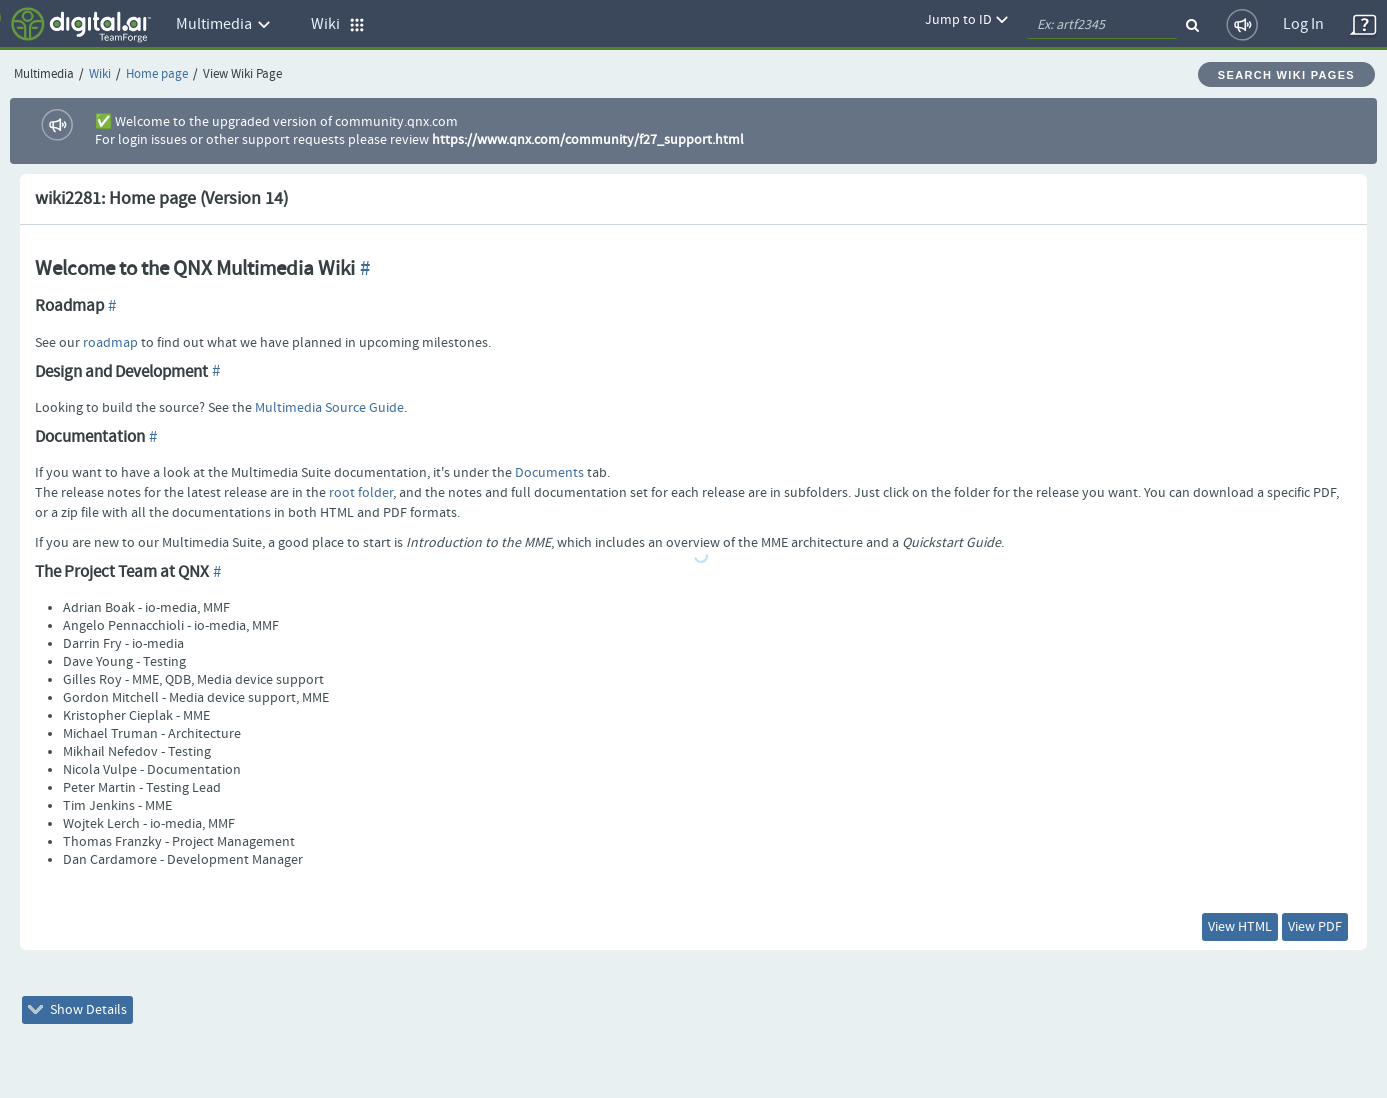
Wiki (100, 74)
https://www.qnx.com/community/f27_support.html (588, 140)
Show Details (77, 1010)
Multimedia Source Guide (329, 408)
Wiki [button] (338, 24)
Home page (157, 74)
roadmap (110, 343)
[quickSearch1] (1102, 25)
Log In (1303, 24)
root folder (361, 493)
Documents (549, 473)
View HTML (1240, 927)
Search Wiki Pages (1286, 75)
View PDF (1315, 927)
